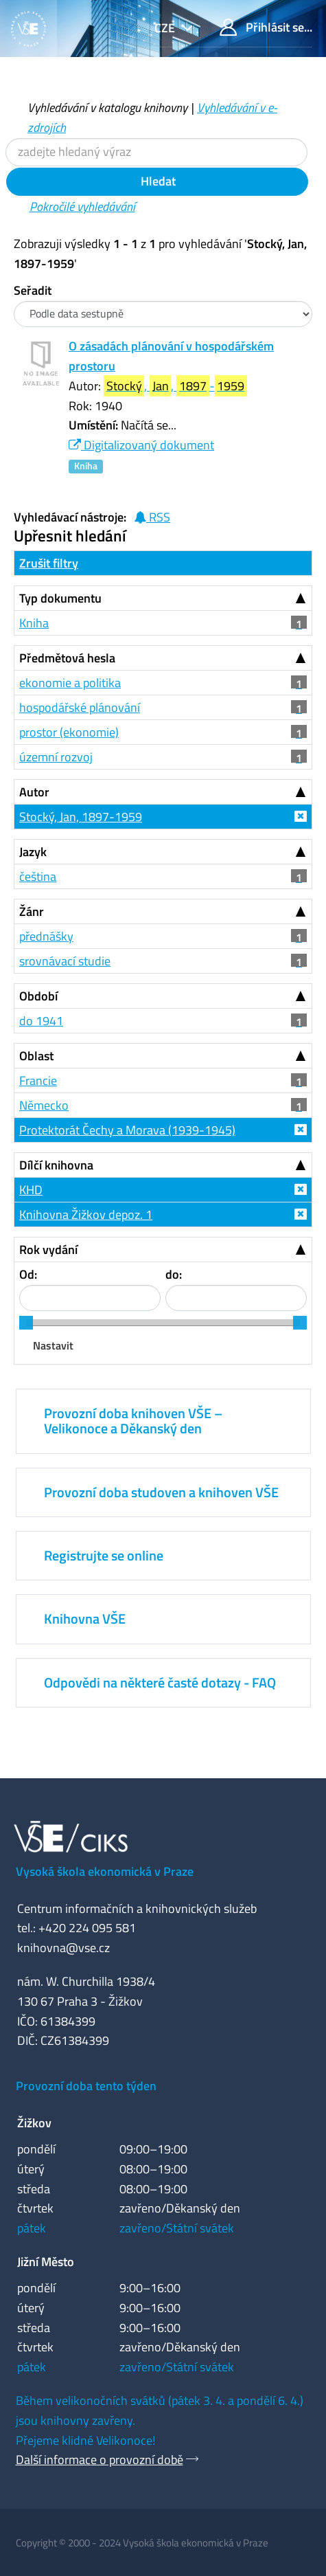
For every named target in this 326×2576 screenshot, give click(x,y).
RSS (152, 517)
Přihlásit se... (266, 27)
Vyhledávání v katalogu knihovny (107, 107)
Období (38, 996)
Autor (34, 792)
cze (166, 28)
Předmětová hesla (67, 658)
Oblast (36, 1055)
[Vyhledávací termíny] (156, 152)
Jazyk (33, 851)
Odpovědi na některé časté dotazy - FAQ (160, 1682)
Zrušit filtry (48, 563)
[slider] (26, 1323)
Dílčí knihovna (56, 1165)
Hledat (157, 181)
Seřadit (32, 290)
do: (173, 1274)
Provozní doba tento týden (86, 2085)
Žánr (31, 911)
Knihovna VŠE (85, 1618)
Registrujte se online (103, 1555)
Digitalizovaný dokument (141, 445)
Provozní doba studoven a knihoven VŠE (161, 1492)
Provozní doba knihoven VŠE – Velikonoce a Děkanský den (133, 1420)
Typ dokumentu (60, 598)
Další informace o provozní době (99, 2459)
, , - (175, 385)
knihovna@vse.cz (63, 1947)
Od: (28, 1274)
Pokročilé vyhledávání (82, 206)
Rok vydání (48, 1249)
